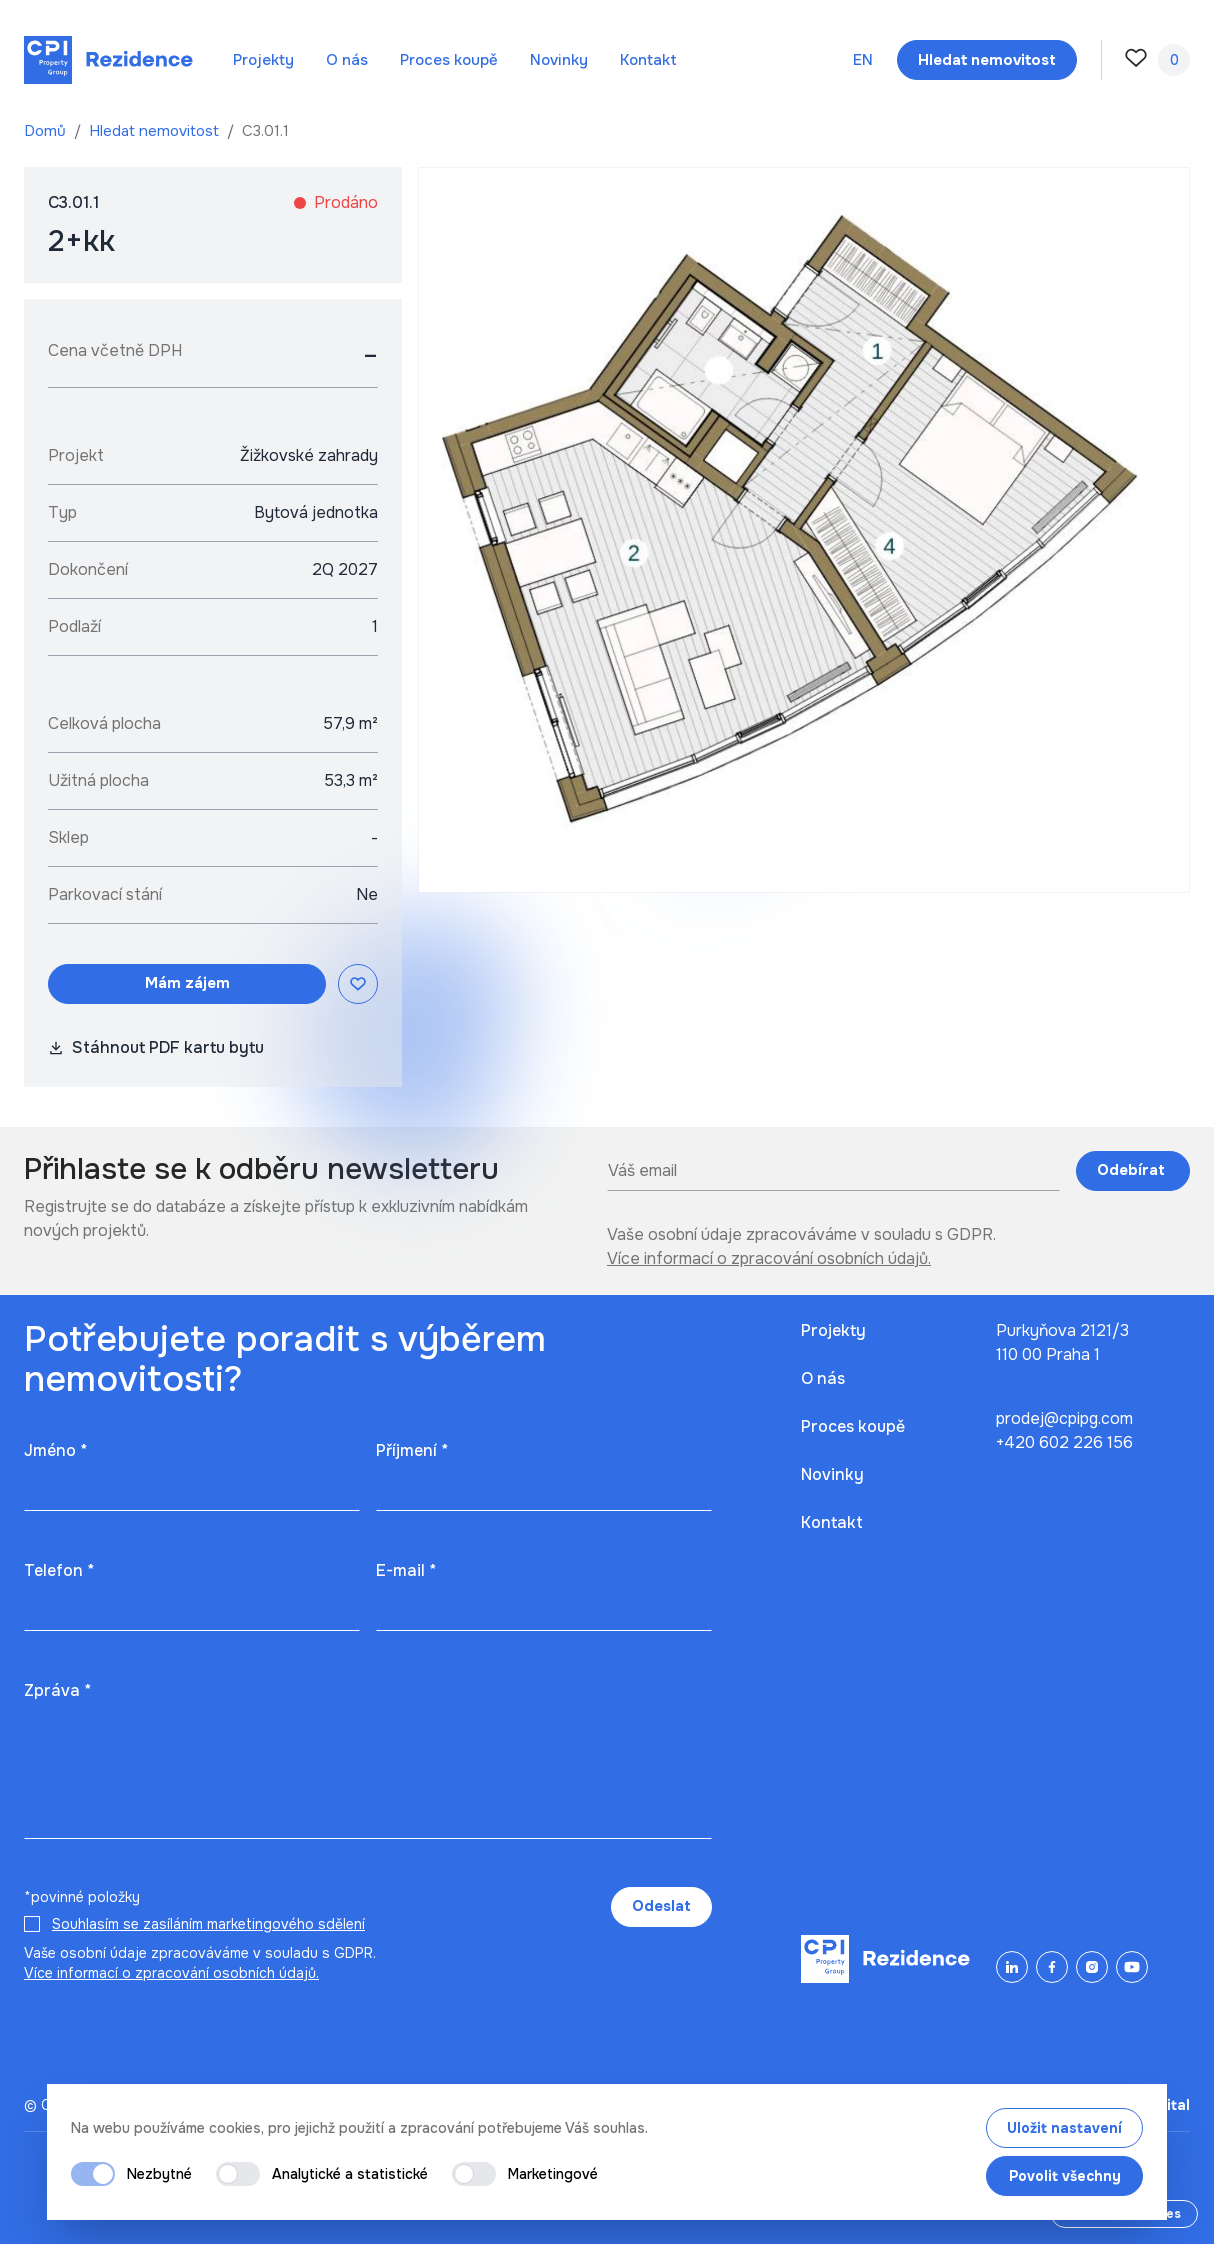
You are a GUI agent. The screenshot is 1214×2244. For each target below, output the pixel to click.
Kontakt (648, 60)
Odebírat (1133, 1170)
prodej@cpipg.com (1064, 1418)
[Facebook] (1052, 1967)
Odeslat (661, 1906)
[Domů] (108, 60)
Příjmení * (412, 1450)
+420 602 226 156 (1064, 1442)
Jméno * (55, 1450)
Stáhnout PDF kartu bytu (156, 1047)
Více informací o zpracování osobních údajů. (769, 1258)
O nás (347, 60)
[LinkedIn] (1012, 1967)
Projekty (263, 60)
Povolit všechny (1065, 2176)
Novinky (559, 60)
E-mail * (406, 1570)
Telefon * (59, 1570)
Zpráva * (57, 1690)
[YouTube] (1132, 1967)
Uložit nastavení (1064, 2128)
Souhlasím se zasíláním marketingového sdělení (208, 1924)
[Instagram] (1092, 1967)
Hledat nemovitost (156, 131)
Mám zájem (187, 983)
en (863, 60)
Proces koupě (449, 60)
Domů (47, 131)
